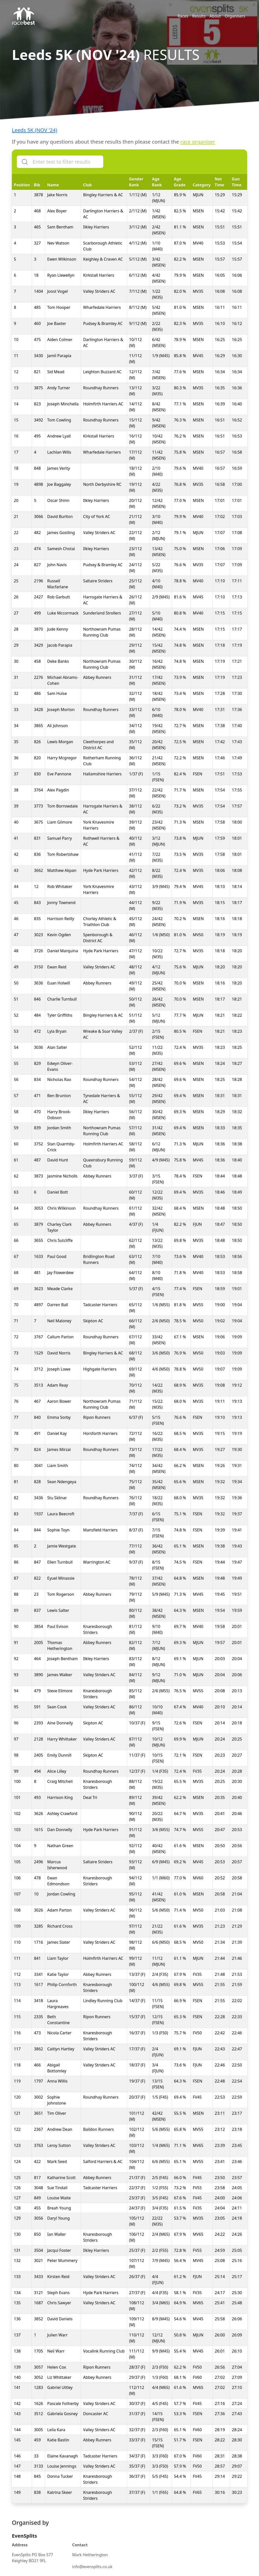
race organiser (197, 141)
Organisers (235, 16)
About (215, 16)
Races (182, 16)
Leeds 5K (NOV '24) (34, 129)
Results (199, 16)
